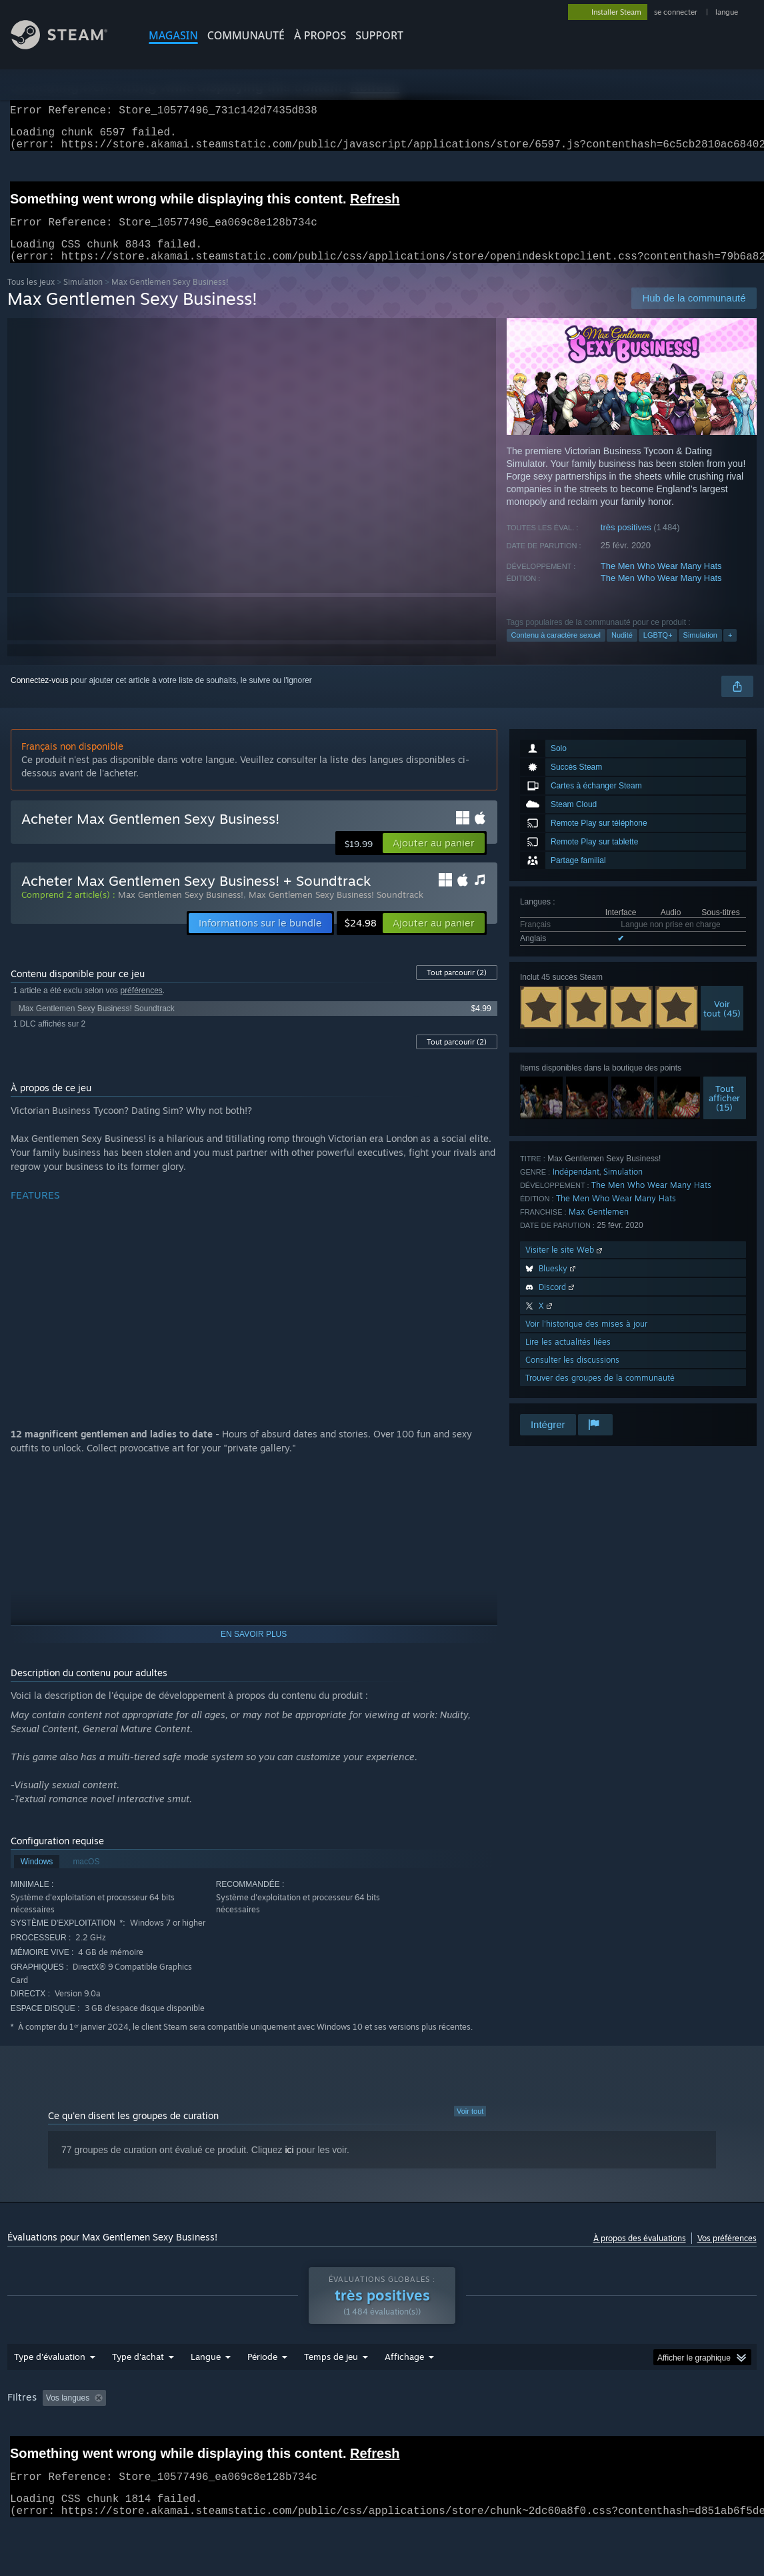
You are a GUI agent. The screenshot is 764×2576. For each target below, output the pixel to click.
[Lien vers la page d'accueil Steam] (69, 45)
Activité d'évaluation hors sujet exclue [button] (214, 2432)
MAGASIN (173, 35)
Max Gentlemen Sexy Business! (180, 910)
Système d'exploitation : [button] (562, 2432)
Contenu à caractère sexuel (556, 651)
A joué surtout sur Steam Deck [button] (440, 2432)
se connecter (676, 12)
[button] (433, 859)
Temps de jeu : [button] (334, 2432)
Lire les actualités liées (568, 1358)
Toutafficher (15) (724, 1114)
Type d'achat (138, 2391)
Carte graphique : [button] (42, 2450)
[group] (381, 2442)
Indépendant (576, 1188)
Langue (206, 2391)
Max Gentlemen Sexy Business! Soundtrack (336, 910)
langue (726, 12)
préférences (141, 1006)
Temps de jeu (331, 2391)
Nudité (622, 651)
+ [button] (730, 651)
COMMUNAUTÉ (246, 35)
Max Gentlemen (599, 1228)
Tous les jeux (31, 298)
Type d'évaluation (49, 2391)
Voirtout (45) (722, 1025)
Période (262, 2391)
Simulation (83, 298)
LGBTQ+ (658, 651)
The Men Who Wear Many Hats (661, 582)
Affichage (404, 2391)
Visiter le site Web (565, 1266)
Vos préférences (727, 2254)
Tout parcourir (457, 988)
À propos (320, 35)
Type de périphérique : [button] (138, 2450)
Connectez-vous (40, 696)
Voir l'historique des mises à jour (586, 1340)
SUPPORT (379, 35)
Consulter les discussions (572, 1376)
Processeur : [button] (651, 2432)
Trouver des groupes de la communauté (600, 1394)
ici (289, 2165)
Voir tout (470, 2127)
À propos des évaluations (639, 2254)
